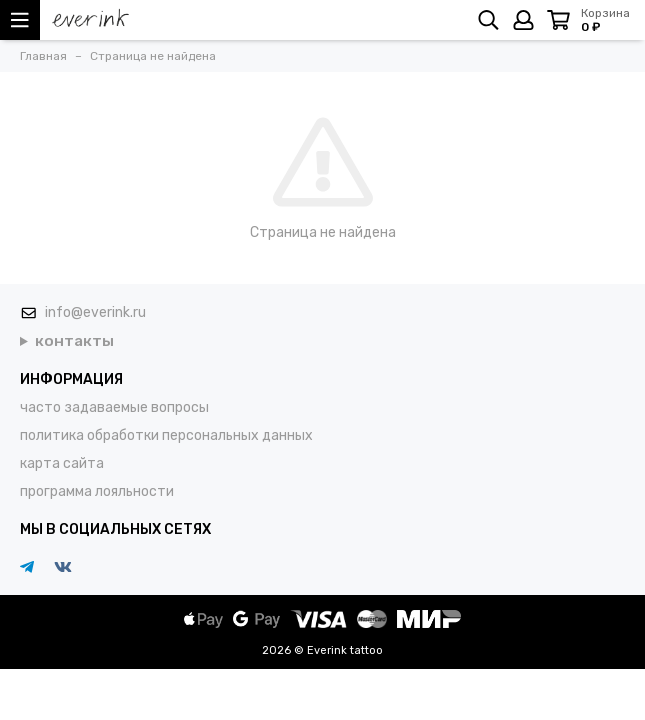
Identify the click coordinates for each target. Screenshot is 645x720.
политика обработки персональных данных (166, 435)
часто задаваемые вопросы (114, 407)
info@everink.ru (95, 312)
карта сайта (62, 463)
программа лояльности (97, 491)
